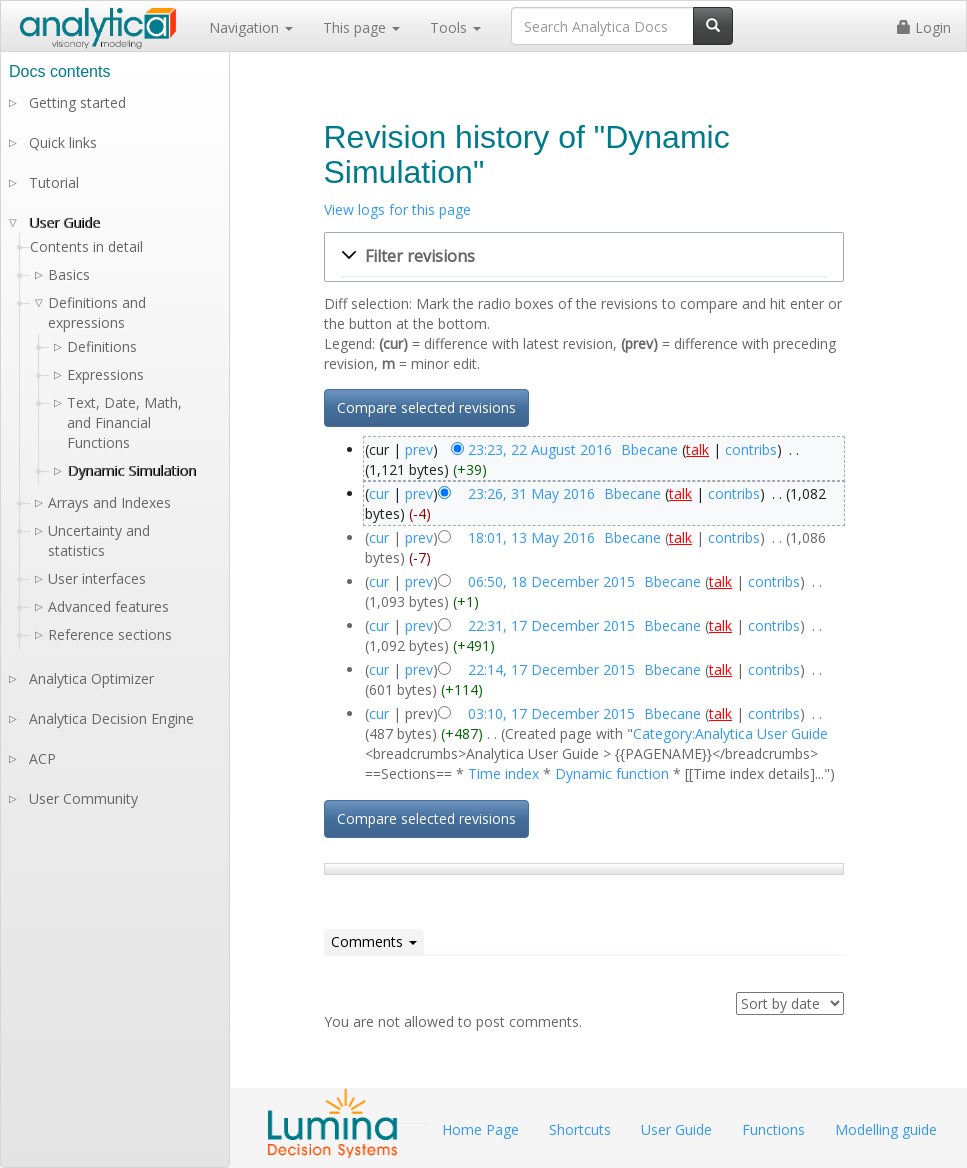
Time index (503, 773)
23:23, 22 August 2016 (540, 449)
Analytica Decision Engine (111, 718)
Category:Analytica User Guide (730, 733)
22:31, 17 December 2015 (551, 625)
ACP (42, 758)
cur (379, 493)
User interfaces (97, 578)
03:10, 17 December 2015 (551, 713)
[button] (584, 257)
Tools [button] (455, 27)
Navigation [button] (251, 27)
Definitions (102, 346)
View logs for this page (397, 209)
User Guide (64, 222)
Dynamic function (612, 773)
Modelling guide (886, 1129)
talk (697, 449)
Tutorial (54, 182)
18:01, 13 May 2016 (531, 537)
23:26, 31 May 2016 (531, 493)
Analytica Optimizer (91, 678)
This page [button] (361, 27)
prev (419, 449)
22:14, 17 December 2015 (551, 669)
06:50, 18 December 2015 (551, 581)
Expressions (105, 374)
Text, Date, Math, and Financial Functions (124, 422)
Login (924, 27)
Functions (773, 1129)
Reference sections (110, 634)
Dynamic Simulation (131, 470)
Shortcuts (580, 1129)
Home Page (480, 1129)
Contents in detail (86, 246)
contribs (751, 449)
